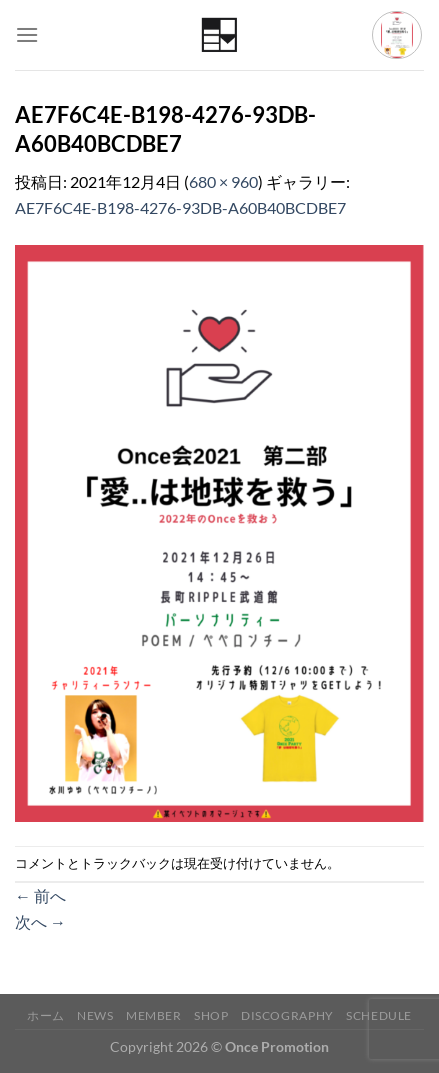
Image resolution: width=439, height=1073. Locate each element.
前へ (40, 895)
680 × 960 (223, 181)
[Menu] (27, 34)
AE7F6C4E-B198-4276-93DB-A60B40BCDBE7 (180, 207)
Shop (211, 1015)
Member (154, 1015)
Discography (287, 1015)
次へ (40, 921)
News (95, 1015)
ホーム (46, 1015)
